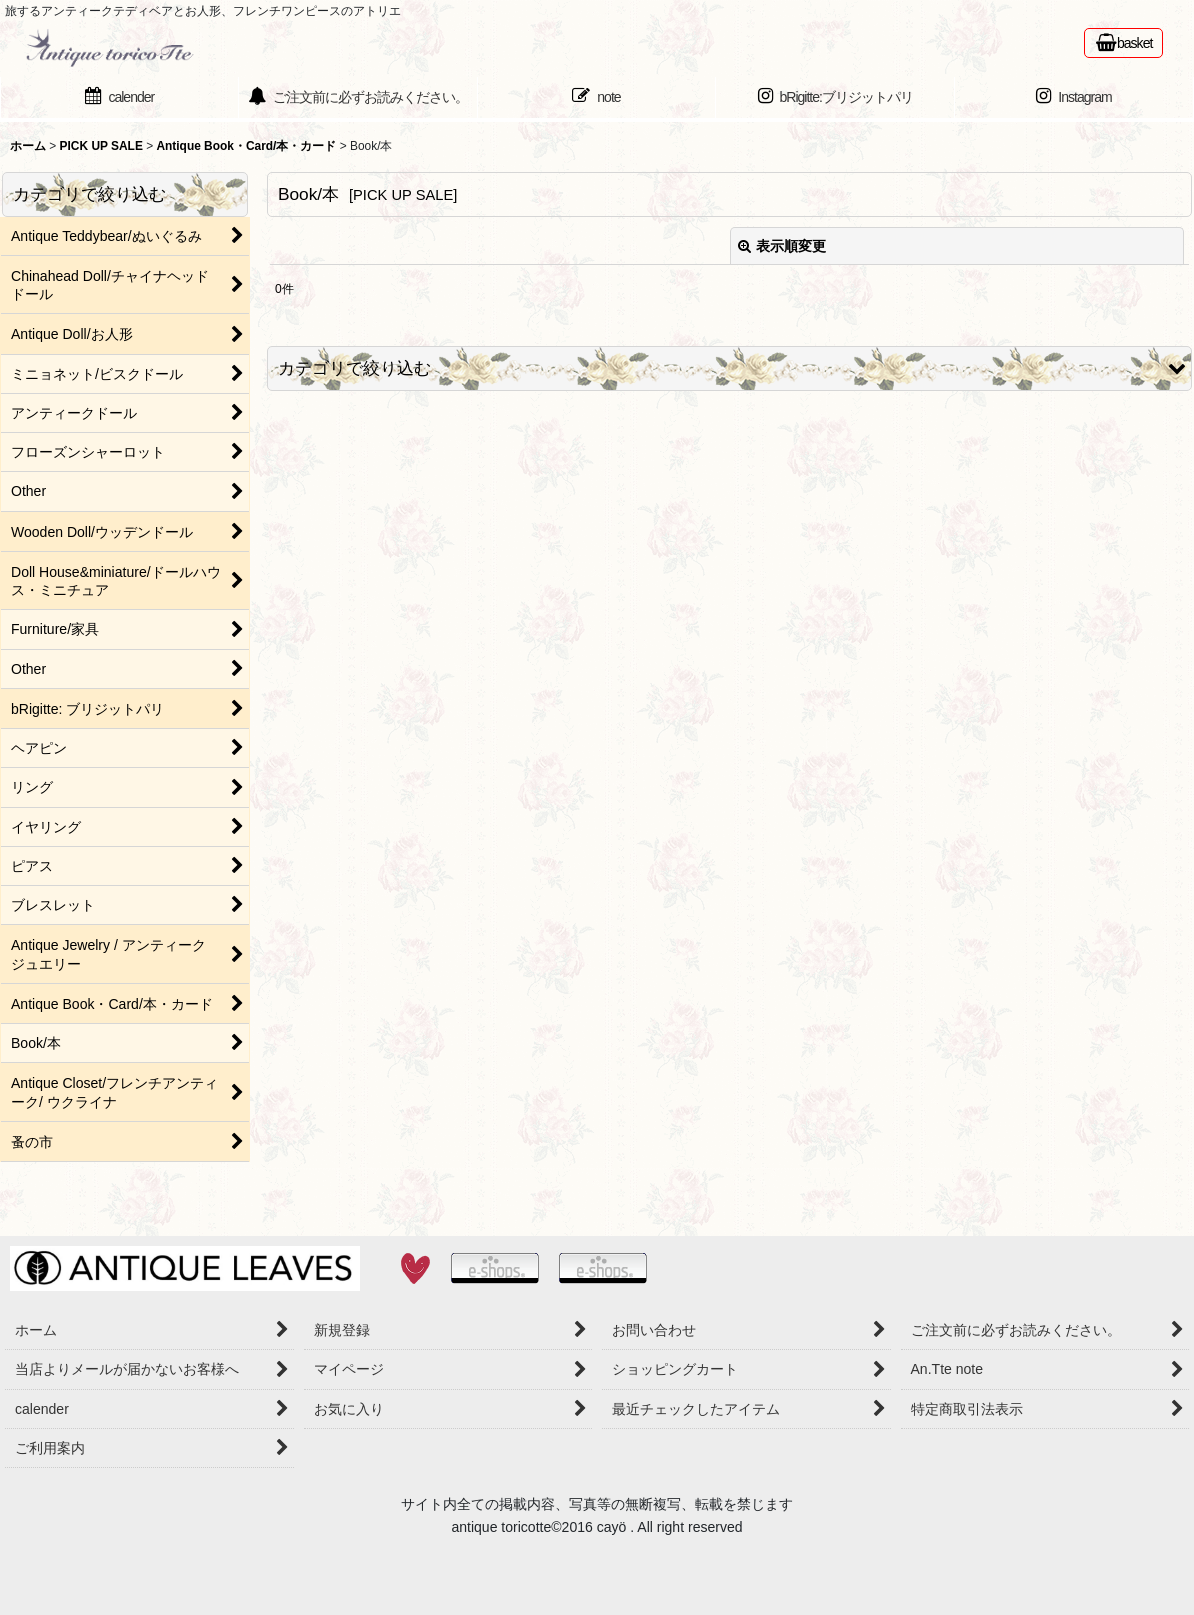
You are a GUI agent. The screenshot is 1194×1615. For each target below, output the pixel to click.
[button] (729, 368)
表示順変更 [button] (782, 246)
